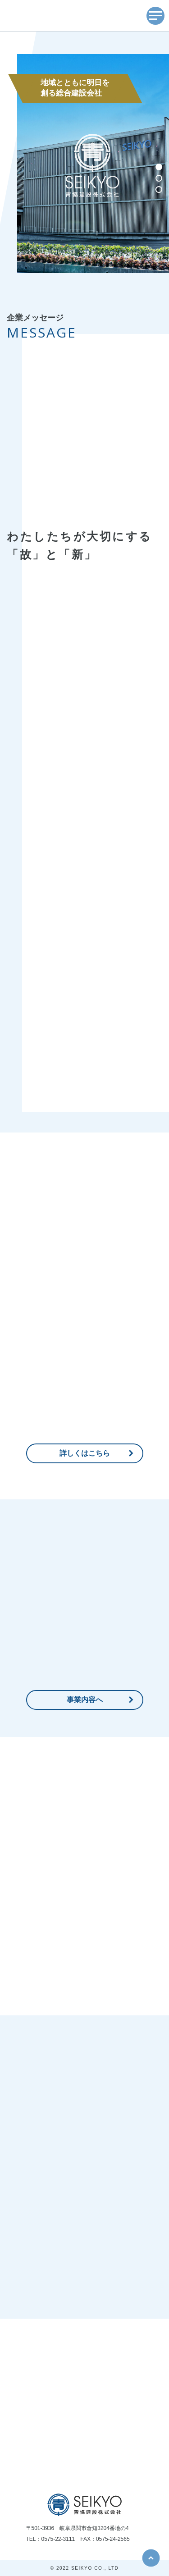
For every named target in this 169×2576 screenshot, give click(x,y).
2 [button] (161, 179)
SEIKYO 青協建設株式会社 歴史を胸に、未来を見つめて (53, 16)
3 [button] (161, 190)
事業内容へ (85, 1700)
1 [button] (161, 168)
